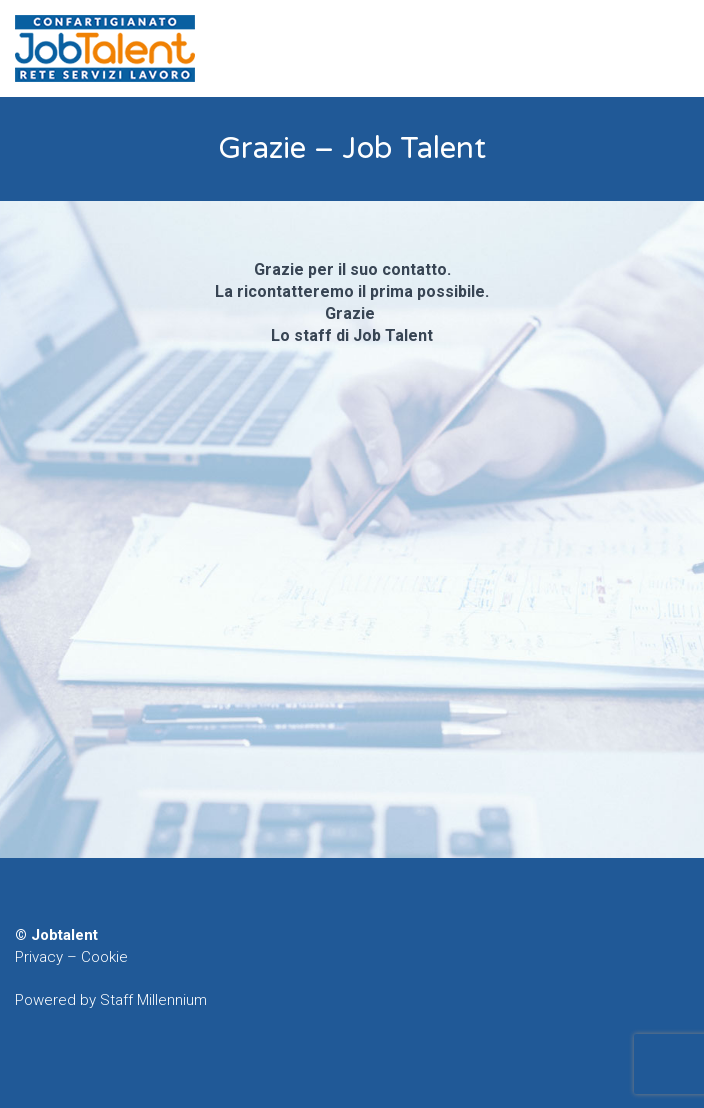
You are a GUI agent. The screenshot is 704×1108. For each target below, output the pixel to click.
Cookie (104, 957)
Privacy (39, 957)
